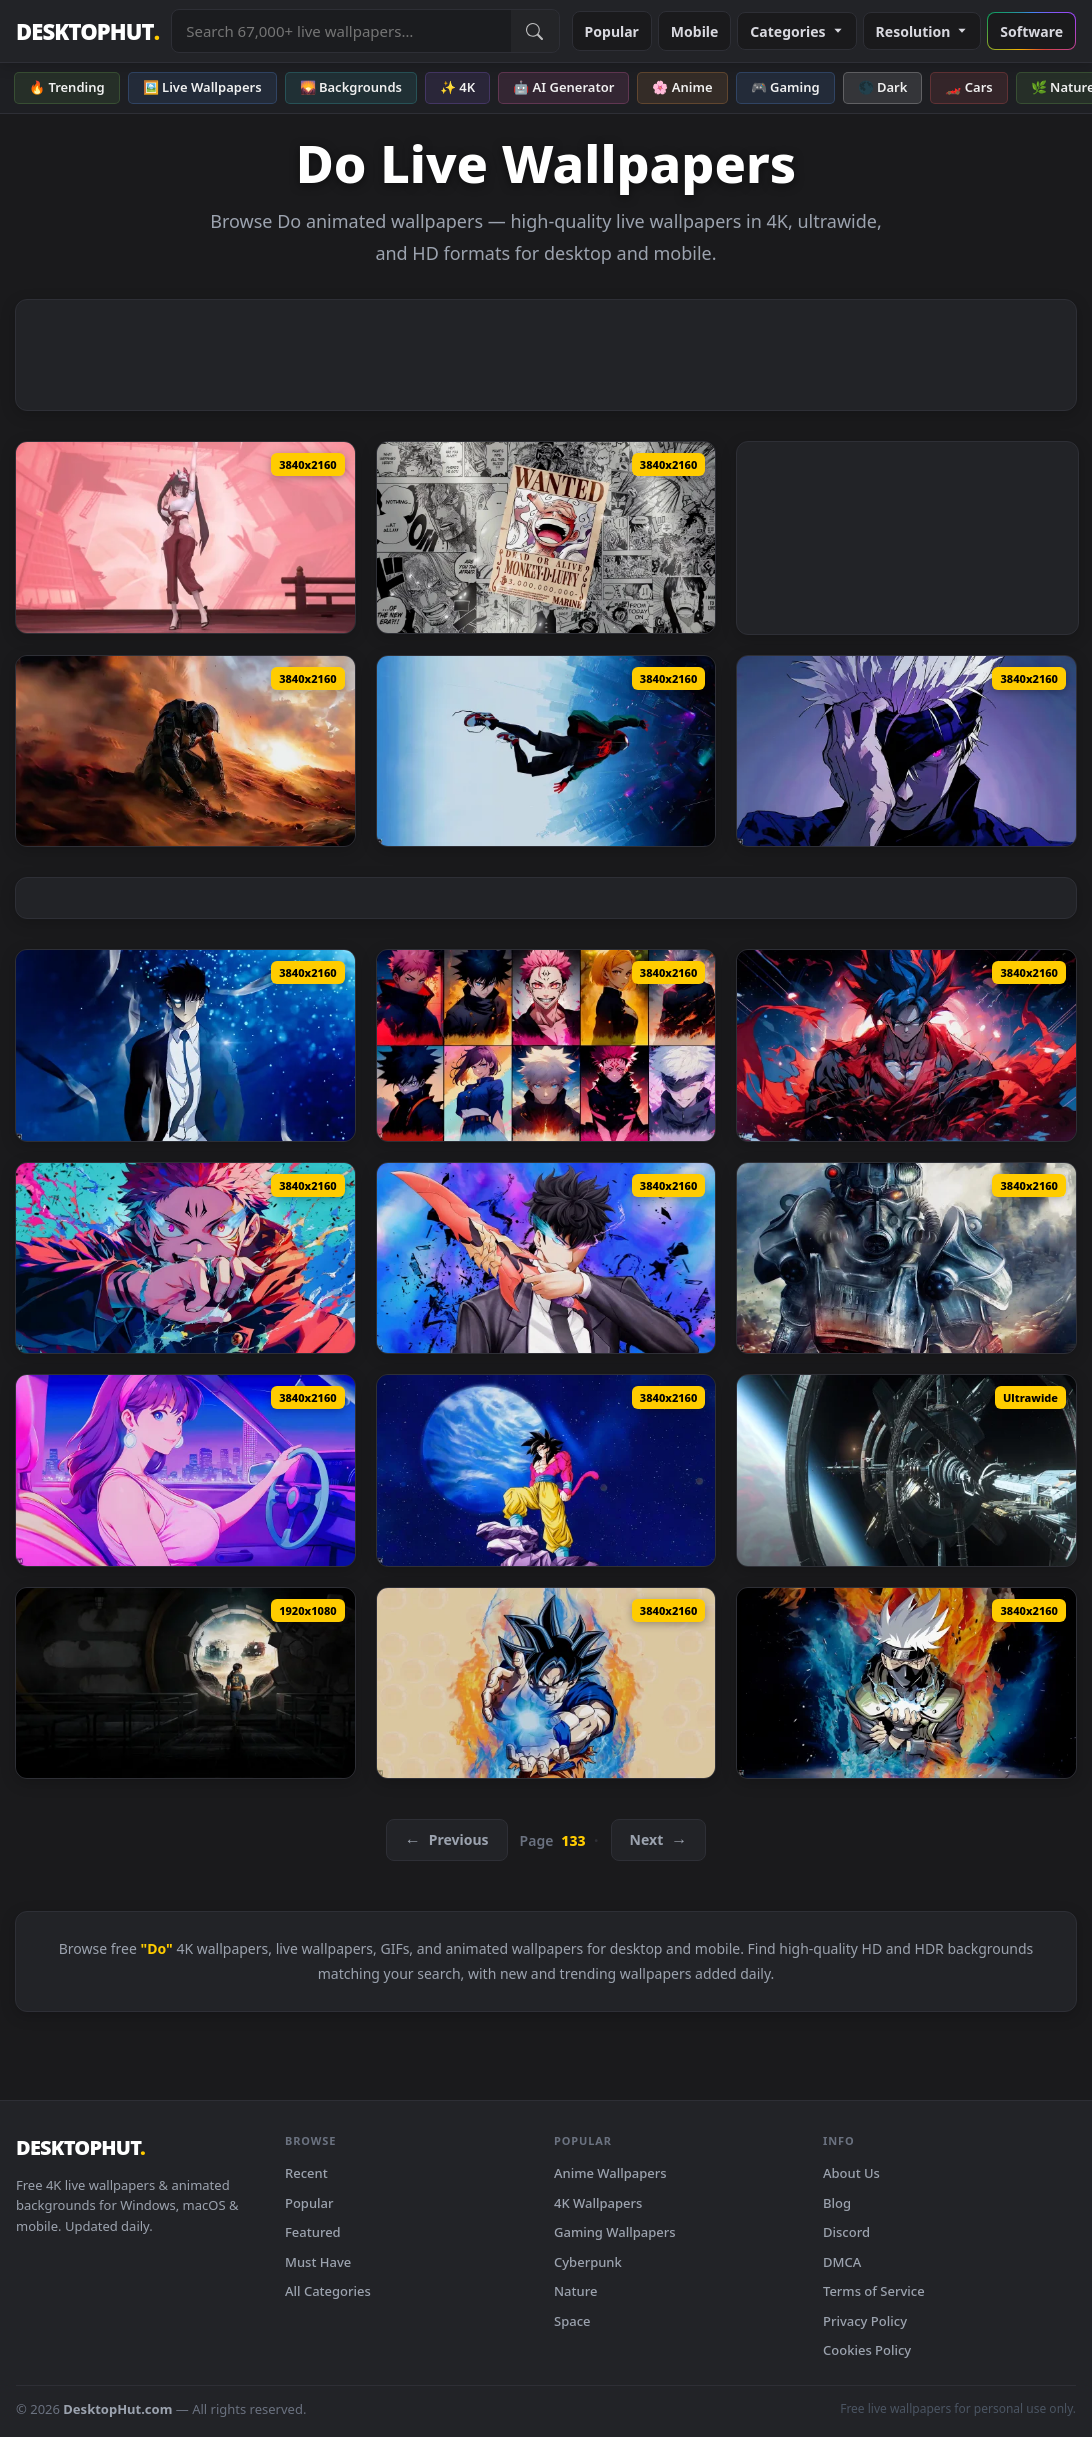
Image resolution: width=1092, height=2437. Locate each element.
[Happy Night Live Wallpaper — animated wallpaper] (185, 1470)
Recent (306, 2173)
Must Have (318, 2262)
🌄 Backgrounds (351, 87)
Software (1031, 31)
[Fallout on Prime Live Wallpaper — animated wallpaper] (185, 1683)
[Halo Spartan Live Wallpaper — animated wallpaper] (185, 751)
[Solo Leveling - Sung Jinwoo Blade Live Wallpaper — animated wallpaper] (546, 1258)
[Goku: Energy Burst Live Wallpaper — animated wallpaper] (546, 1683)
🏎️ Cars (968, 87)
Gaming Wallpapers (615, 2232)
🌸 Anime (682, 87)
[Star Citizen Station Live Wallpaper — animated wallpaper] (906, 1470)
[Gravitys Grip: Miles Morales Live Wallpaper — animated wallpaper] (546, 751)
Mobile (695, 31)
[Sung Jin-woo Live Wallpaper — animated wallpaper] (185, 1045)
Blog (837, 2203)
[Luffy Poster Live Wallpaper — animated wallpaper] (546, 537)
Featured (313, 2232)
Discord (846, 2232)
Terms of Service (874, 2291)
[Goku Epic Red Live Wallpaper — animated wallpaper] (906, 1045)
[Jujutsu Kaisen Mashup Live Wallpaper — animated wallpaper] (546, 1045)
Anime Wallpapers (610, 2173)
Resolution (922, 31)
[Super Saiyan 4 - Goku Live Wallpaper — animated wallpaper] (546, 1470)
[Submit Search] (535, 31)
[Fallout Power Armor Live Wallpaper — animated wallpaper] (906, 1258)
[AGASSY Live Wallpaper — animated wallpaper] (185, 537)
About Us (851, 2173)
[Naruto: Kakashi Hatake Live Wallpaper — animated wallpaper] (906, 1683)
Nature (575, 2291)
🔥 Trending (67, 87)
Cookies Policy (867, 2350)
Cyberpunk (588, 2262)
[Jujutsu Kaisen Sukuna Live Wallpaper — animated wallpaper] (185, 1258)
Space (572, 2321)
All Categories (328, 2291)
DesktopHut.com (117, 2409)
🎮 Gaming (785, 87)
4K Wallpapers (598, 2203)
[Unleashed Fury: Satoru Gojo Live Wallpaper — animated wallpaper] (906, 751)
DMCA (842, 2262)
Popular (612, 31)
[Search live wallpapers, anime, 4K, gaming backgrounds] (341, 31)
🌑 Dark (883, 87)
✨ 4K (457, 87)
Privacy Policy (865, 2321)
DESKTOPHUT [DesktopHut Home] (87, 31)
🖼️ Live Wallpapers (202, 87)
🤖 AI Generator (563, 87)
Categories (796, 31)
